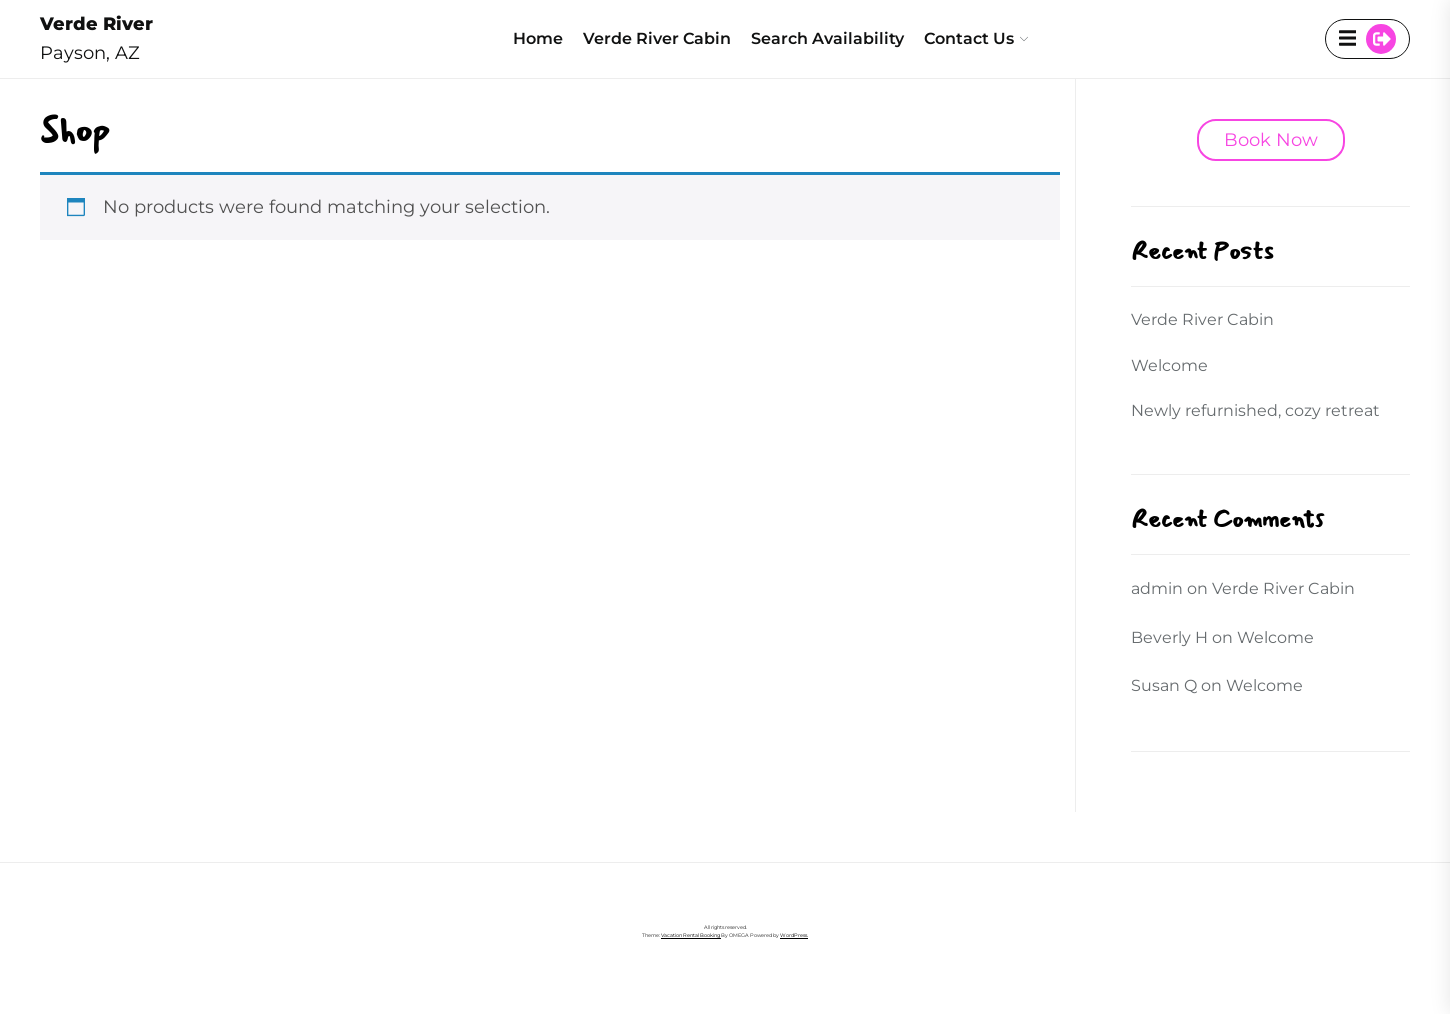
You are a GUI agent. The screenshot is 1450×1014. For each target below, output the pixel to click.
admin (1157, 588)
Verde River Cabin (657, 38)
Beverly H (1169, 637)
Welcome (1169, 365)
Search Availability (827, 38)
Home (538, 38)
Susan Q (1164, 685)
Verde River (96, 24)
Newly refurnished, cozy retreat (1257, 410)
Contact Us (969, 38)
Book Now (1271, 140)
